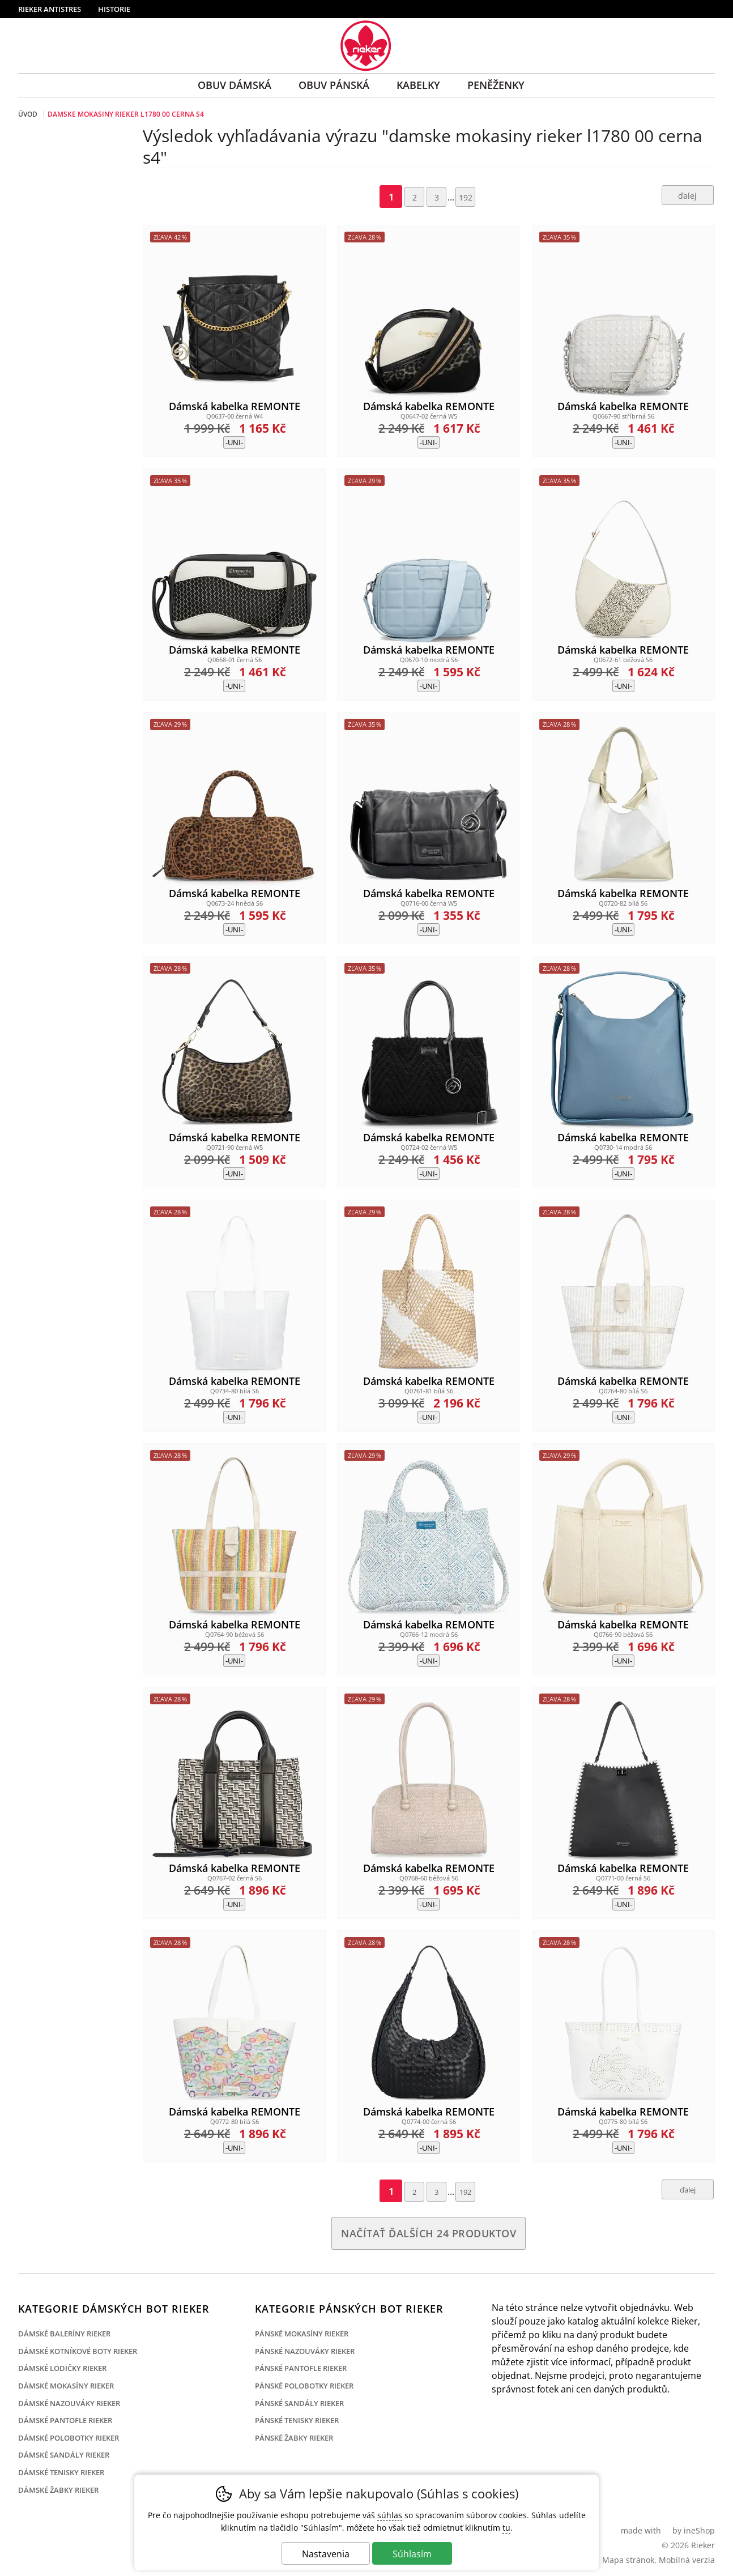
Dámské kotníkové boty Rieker (77, 2351)
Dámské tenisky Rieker (61, 2472)
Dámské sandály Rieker (63, 2455)
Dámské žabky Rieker (58, 2490)
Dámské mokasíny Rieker (66, 2386)
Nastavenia (326, 2554)
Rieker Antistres (49, 9)
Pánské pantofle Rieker (301, 2368)
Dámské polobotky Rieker (68, 2438)
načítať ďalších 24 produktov (428, 2233)
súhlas (389, 2515)
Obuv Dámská (234, 85)
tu (506, 2527)
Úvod (27, 114)
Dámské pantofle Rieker (65, 2420)
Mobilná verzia (687, 2559)
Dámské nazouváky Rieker (69, 2403)
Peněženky (496, 85)
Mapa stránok (628, 2559)
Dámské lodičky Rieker (62, 2368)
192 (465, 197)
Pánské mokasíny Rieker (301, 2333)
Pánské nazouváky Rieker (305, 2351)
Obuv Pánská (334, 85)
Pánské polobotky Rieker (304, 2386)
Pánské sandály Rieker (299, 2403)
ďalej (687, 195)
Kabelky (418, 85)
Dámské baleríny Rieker (64, 2333)
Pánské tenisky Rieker (297, 2420)
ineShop (699, 2530)
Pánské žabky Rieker (294, 2438)
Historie (114, 9)
